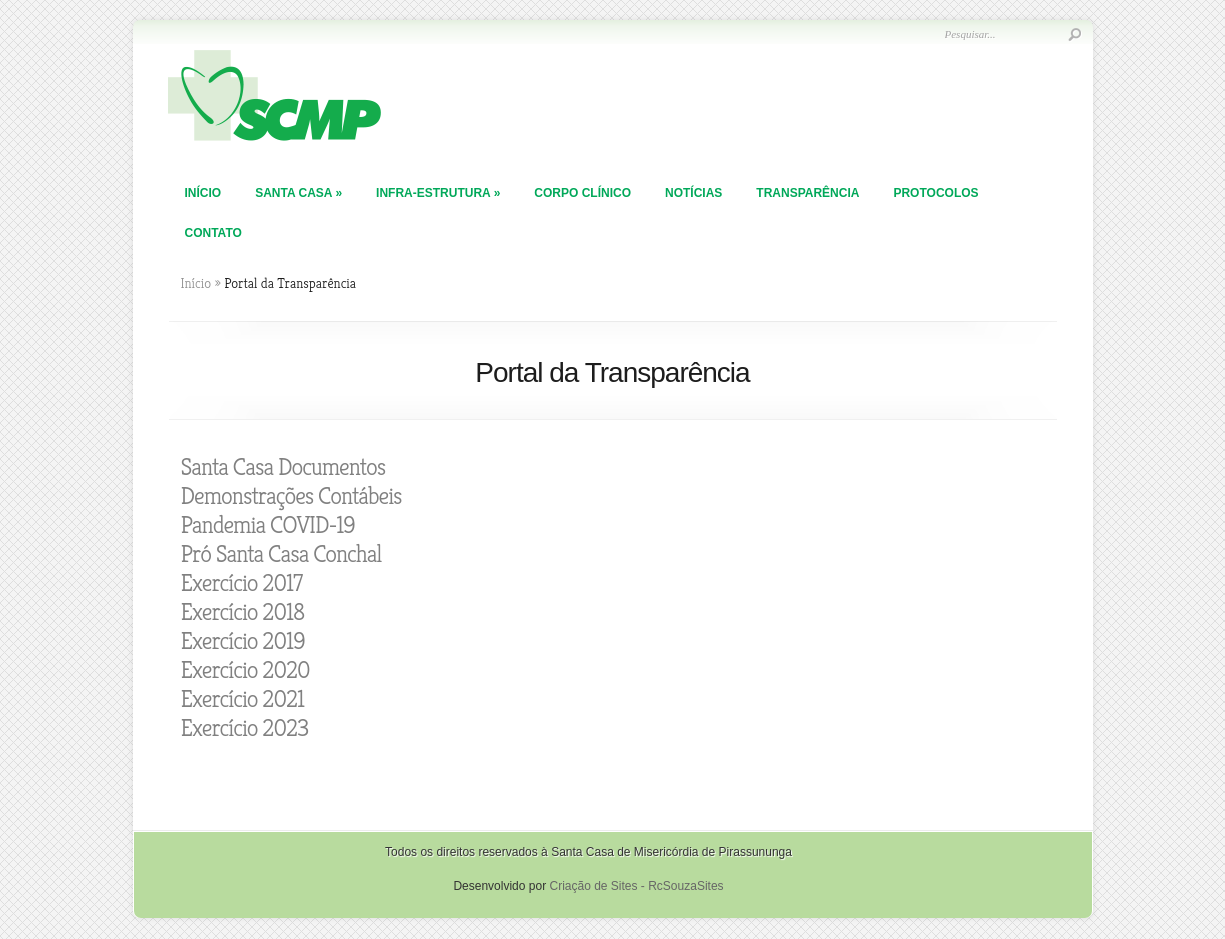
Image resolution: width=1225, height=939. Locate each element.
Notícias (693, 193)
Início (203, 193)
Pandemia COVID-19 (268, 525)
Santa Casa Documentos (283, 467)
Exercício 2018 (243, 612)
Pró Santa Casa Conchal (281, 554)
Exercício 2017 (242, 583)
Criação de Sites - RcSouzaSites (636, 886)
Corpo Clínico (582, 193)
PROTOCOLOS (935, 193)
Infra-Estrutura (438, 193)
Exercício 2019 (243, 641)
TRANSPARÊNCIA (807, 193)
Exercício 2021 (242, 699)
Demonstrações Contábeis (291, 496)
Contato (213, 233)
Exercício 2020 (245, 670)
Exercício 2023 (245, 728)
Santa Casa (298, 193)
